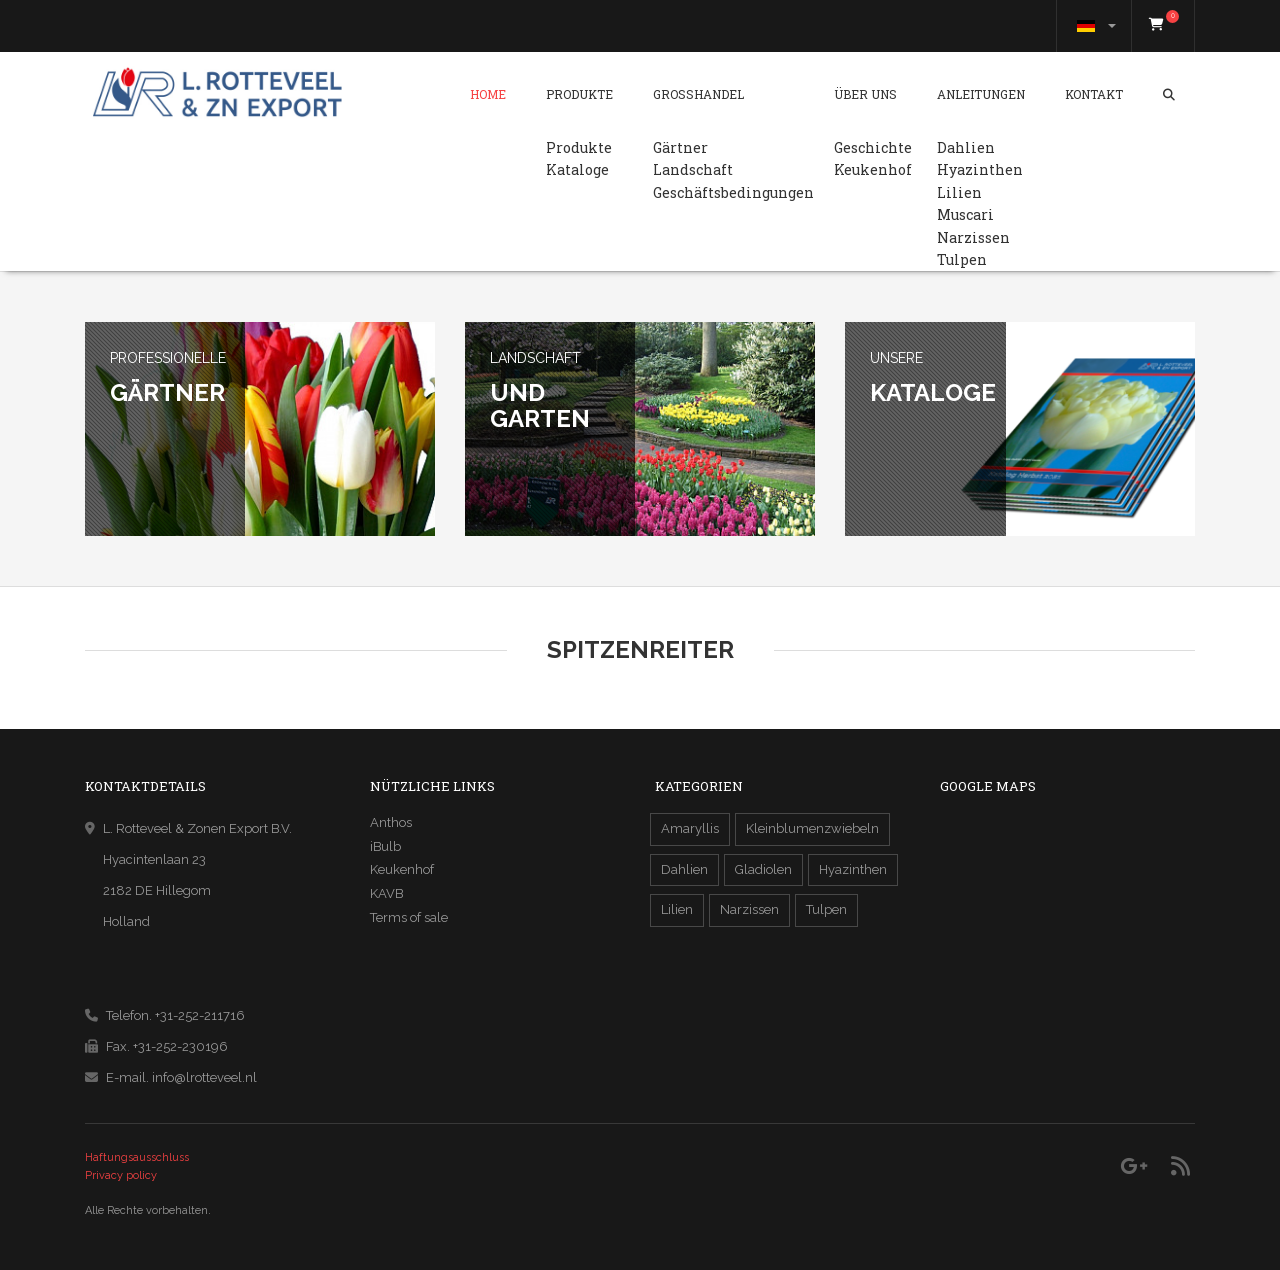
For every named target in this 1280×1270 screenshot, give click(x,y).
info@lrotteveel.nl (204, 1077)
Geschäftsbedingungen (733, 192)
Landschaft (693, 169)
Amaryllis (690, 828)
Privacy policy (121, 1175)
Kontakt (1094, 94)
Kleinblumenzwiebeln (812, 828)
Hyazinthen (980, 169)
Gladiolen (763, 869)
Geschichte (873, 147)
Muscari (965, 214)
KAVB (386, 893)
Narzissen (973, 237)
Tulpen (962, 259)
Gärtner (680, 147)
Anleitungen (981, 94)
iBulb (385, 846)
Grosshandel (698, 94)
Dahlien (966, 147)
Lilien (959, 192)
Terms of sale (409, 917)
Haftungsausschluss (137, 1157)
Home (488, 94)
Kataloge (577, 169)
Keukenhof (873, 169)
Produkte (579, 94)
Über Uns (865, 94)
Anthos (391, 822)
